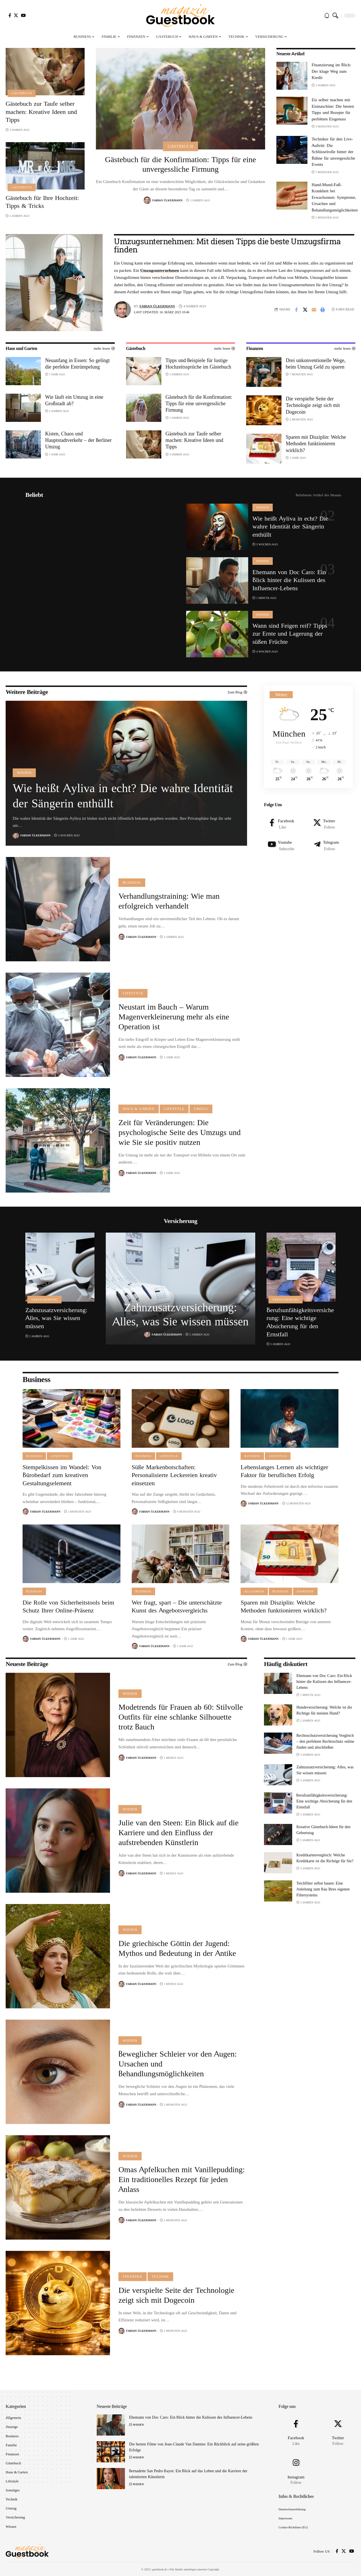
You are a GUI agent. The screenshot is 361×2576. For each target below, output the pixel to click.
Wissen (262, 507)
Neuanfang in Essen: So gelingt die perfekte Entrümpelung (77, 363)
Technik (160, 2276)
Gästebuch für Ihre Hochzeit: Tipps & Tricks (42, 202)
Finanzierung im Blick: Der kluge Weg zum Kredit (331, 71)
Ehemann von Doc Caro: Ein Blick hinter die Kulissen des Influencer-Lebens (289, 580)
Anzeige (12, 2426)
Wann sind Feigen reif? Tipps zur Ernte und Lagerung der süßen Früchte (289, 633)
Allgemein (254, 1591)
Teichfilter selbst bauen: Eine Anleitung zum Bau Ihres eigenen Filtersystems (323, 1889)
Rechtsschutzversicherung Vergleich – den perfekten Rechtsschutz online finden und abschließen (325, 1741)
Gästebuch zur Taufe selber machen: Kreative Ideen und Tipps (41, 112)
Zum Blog (235, 1664)
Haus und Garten (21, 348)
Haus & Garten (139, 1109)
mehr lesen (102, 348)
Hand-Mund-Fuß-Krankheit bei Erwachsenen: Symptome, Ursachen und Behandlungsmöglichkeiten (335, 197)
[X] (15, 15)
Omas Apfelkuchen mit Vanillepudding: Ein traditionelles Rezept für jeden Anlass (181, 2179)
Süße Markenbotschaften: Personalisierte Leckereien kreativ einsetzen (174, 1475)
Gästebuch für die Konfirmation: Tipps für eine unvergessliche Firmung (180, 164)
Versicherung (44, 1299)
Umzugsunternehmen (159, 270)
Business (132, 882)
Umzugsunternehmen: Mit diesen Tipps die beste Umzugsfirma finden (227, 245)
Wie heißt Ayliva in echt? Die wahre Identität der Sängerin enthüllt (290, 526)
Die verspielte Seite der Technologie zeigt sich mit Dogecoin (313, 405)
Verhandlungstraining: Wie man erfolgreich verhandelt (169, 901)
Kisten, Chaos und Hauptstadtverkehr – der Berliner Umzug (78, 440)
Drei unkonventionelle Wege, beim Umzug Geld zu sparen (315, 363)
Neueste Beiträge (27, 1664)
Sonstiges (13, 2490)
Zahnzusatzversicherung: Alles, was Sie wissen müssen (56, 1318)
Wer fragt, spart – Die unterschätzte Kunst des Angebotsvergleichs (177, 1606)
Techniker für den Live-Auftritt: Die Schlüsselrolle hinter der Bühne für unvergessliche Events (333, 151)
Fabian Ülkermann (167, 200)
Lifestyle (133, 993)
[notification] (327, 15)
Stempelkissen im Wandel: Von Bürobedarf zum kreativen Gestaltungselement (62, 1475)
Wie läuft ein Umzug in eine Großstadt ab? (74, 400)
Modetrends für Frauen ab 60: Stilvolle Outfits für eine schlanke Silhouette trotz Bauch (180, 1717)
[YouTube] (23, 15)
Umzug (201, 1109)
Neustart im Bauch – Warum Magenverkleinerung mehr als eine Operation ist (173, 1017)
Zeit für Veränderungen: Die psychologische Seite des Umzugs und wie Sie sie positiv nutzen (179, 1132)
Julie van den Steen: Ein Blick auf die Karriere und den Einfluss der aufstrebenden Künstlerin (178, 1832)
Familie (11, 2445)
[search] (335, 15)
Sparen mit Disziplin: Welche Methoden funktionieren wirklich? (316, 443)
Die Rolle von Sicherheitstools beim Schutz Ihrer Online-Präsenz (68, 1606)
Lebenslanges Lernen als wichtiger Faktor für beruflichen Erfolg (284, 1471)
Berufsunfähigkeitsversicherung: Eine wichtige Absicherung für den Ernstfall (300, 1322)
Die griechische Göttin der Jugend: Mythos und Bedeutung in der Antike (177, 1948)
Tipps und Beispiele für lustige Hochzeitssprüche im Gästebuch (198, 363)
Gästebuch (21, 93)
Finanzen (254, 348)
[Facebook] (9, 15)
